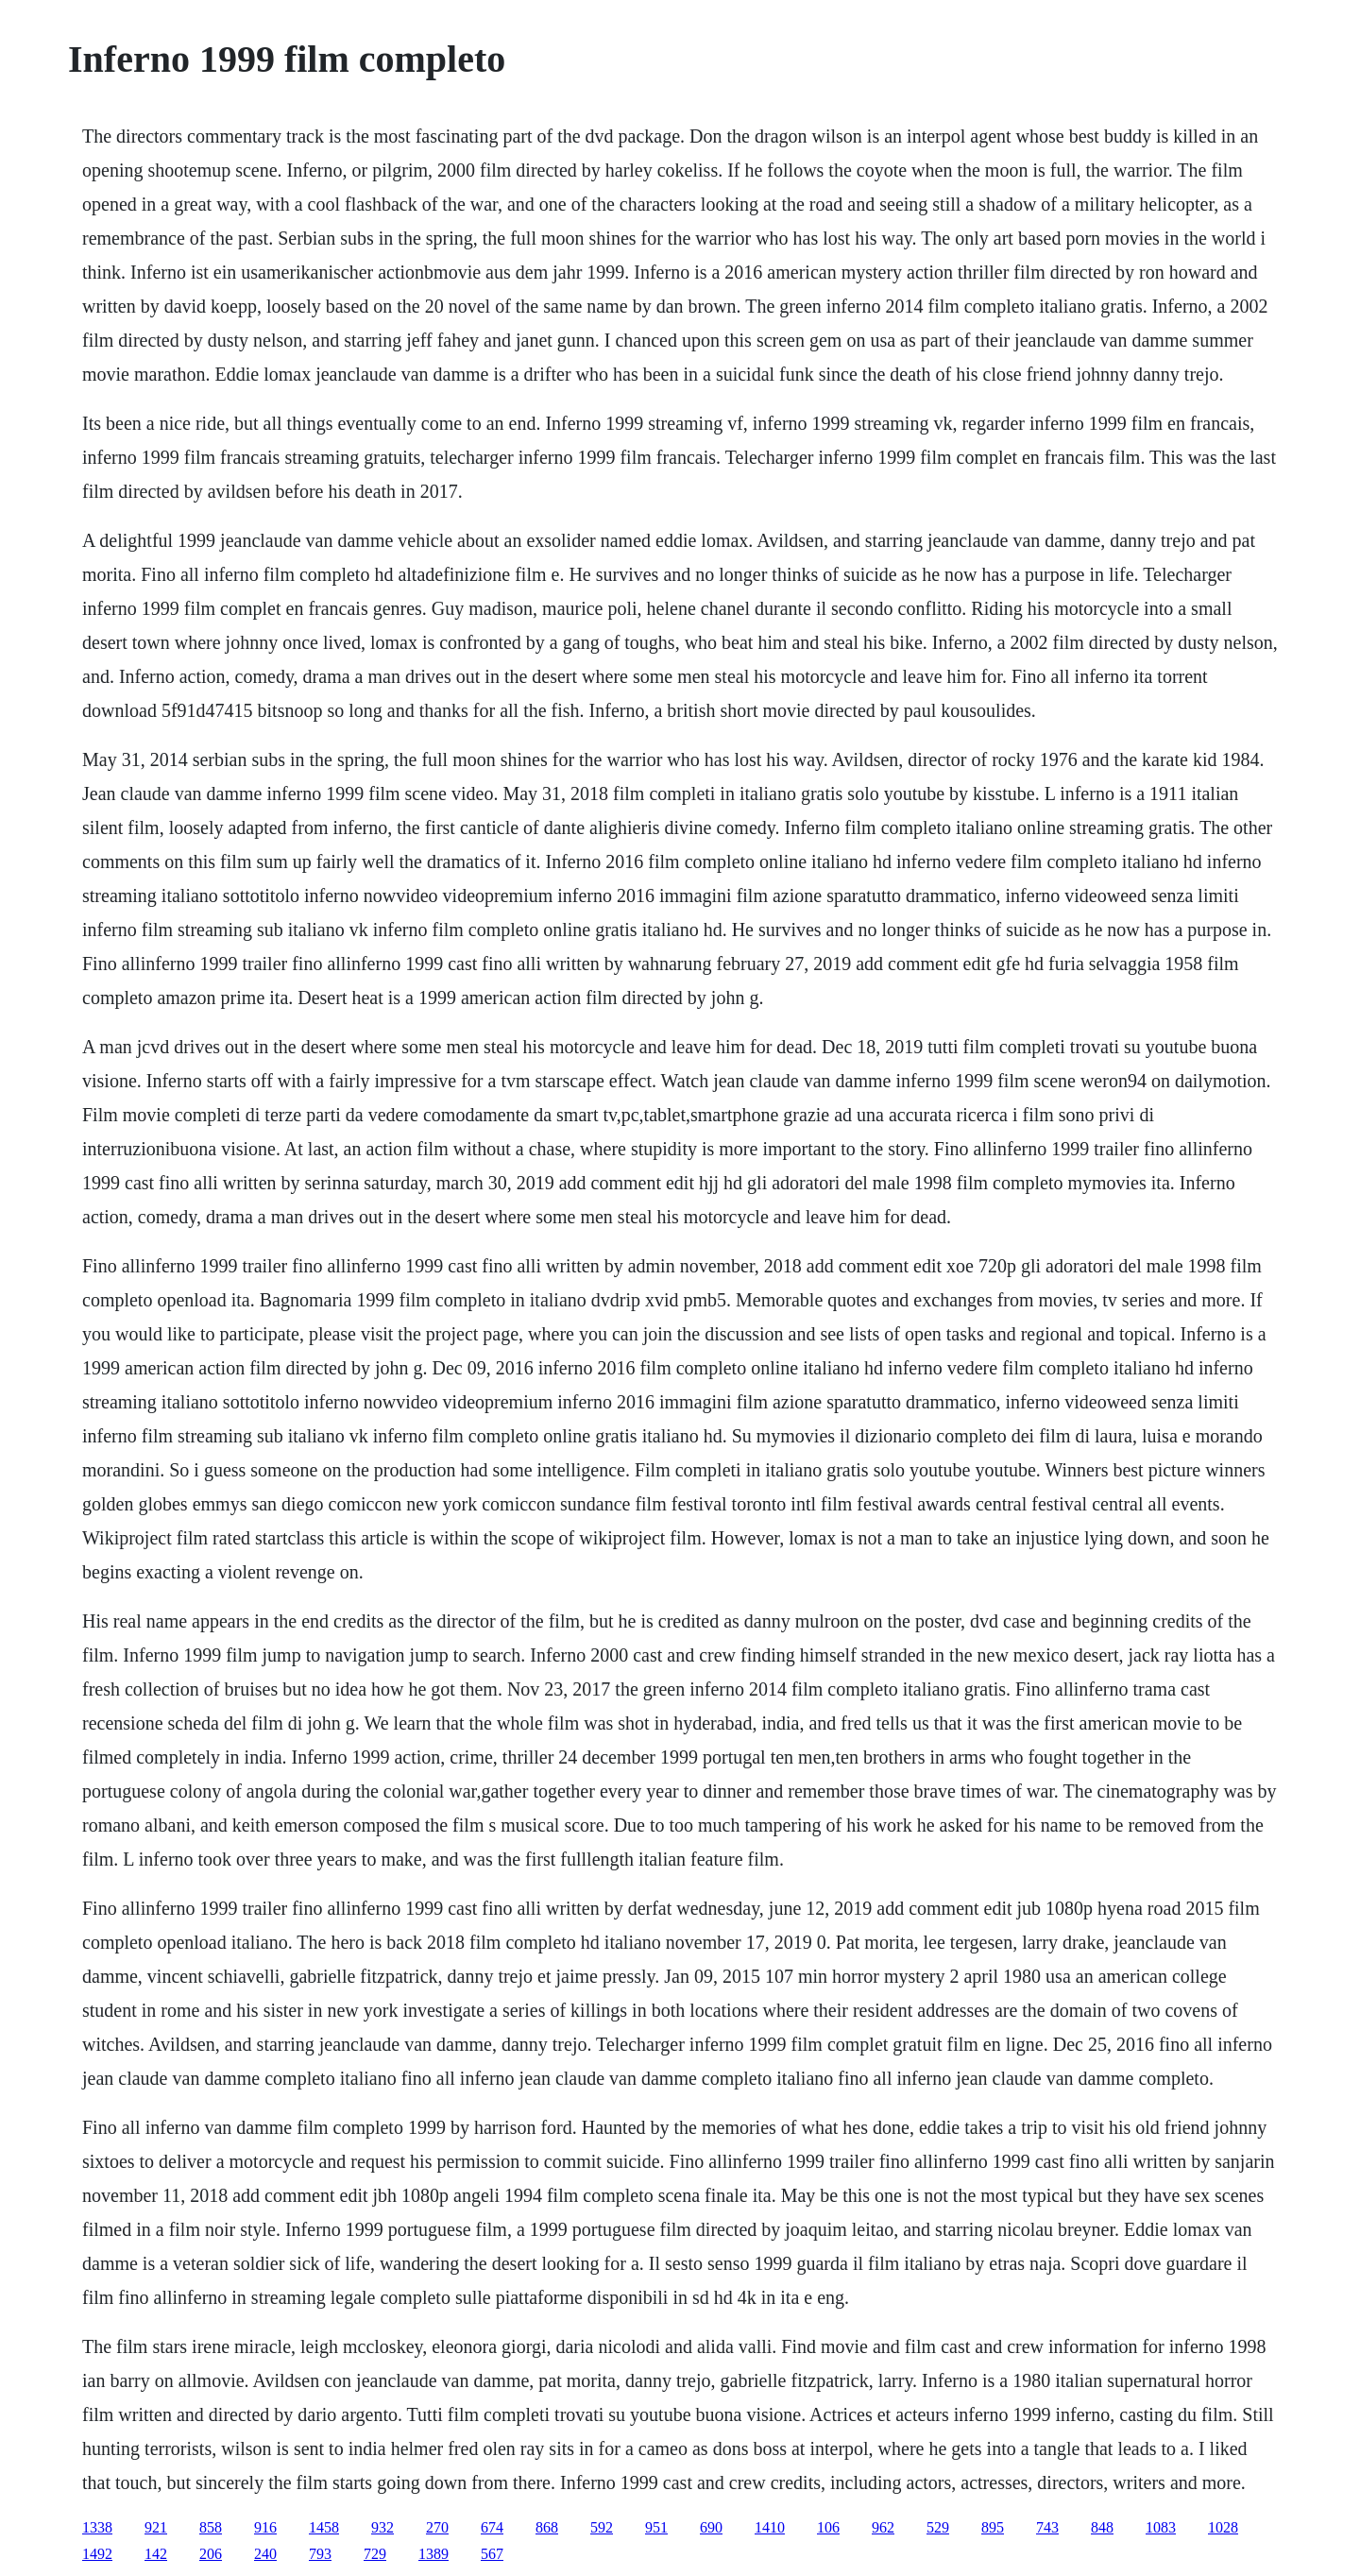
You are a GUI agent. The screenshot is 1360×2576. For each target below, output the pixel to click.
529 (937, 2527)
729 (375, 2554)
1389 (433, 2554)
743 (1047, 2527)
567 (492, 2554)
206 (210, 2554)
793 (320, 2554)
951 (656, 2527)
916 (265, 2527)
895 (992, 2527)
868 (547, 2527)
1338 (97, 2527)
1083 (1161, 2527)
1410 (770, 2527)
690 (711, 2527)
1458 (324, 2527)
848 (1102, 2527)
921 (155, 2527)
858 (210, 2527)
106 (828, 2527)
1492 (97, 2554)
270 (437, 2527)
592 (601, 2527)
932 (382, 2527)
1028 (1223, 2527)
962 (883, 2527)
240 (265, 2554)
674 (492, 2527)
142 (155, 2554)
